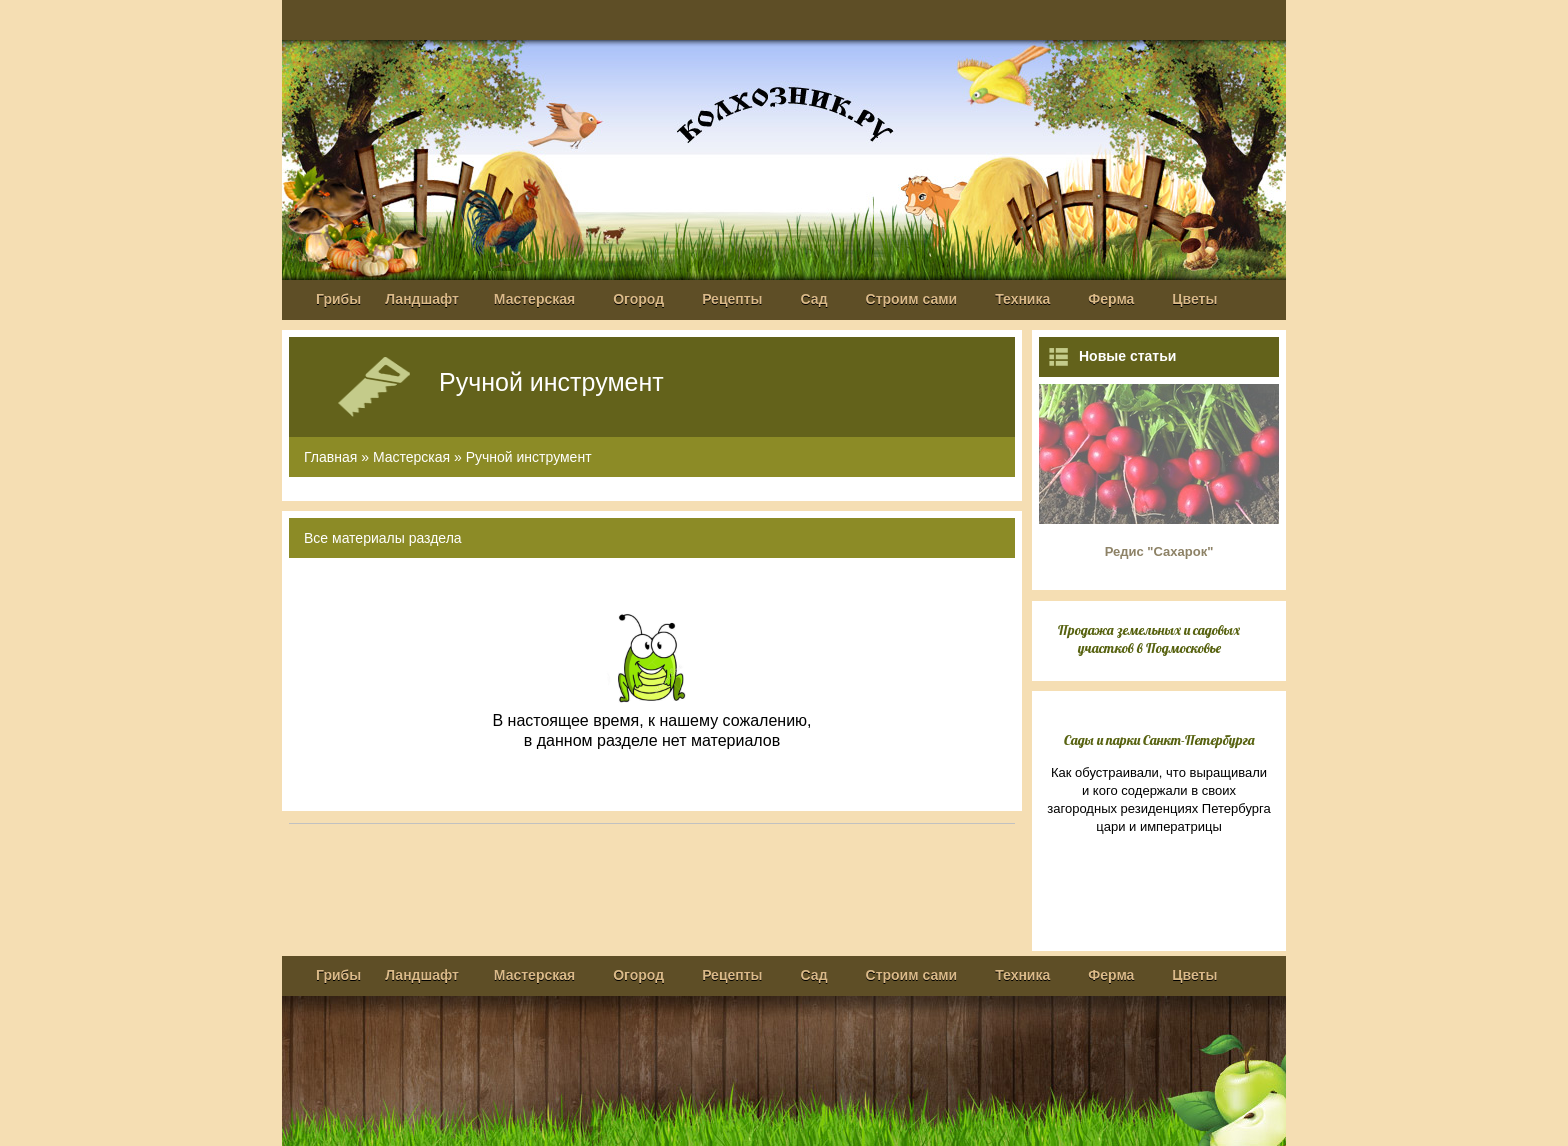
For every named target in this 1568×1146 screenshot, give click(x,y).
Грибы (338, 299)
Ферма (1111, 299)
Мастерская (534, 299)
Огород (638, 299)
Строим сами (912, 299)
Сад (814, 299)
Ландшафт (422, 299)
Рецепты (732, 299)
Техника (1022, 299)
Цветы (1194, 299)
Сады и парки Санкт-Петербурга (1159, 740)
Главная (330, 457)
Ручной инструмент (529, 457)
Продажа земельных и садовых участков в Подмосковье (1149, 639)
